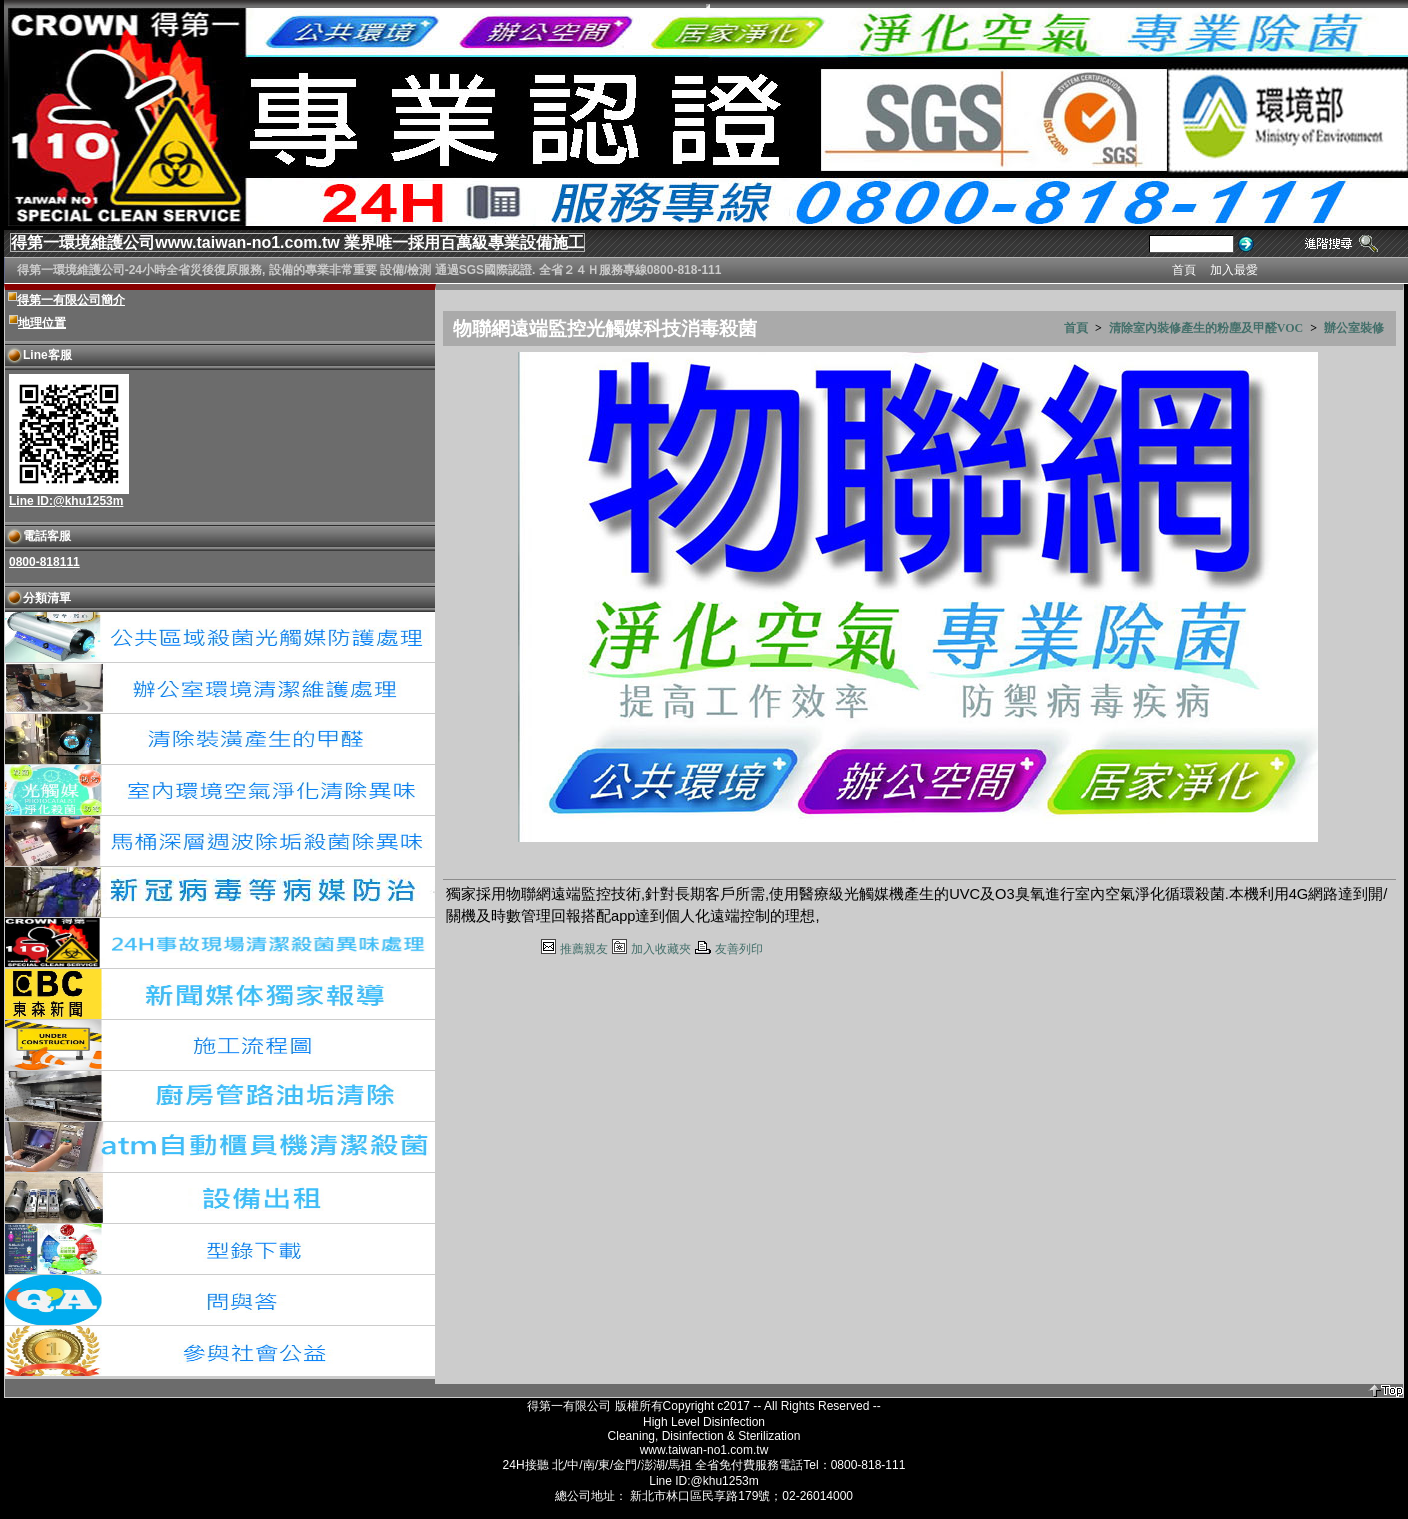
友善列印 (739, 949)
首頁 (1076, 328)
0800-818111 (44, 562)
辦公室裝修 (1354, 328)
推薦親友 (584, 949)
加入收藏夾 (661, 949)
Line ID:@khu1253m (66, 501)
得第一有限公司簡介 (71, 300)
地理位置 (42, 323)
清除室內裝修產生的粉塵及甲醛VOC (1206, 328)
